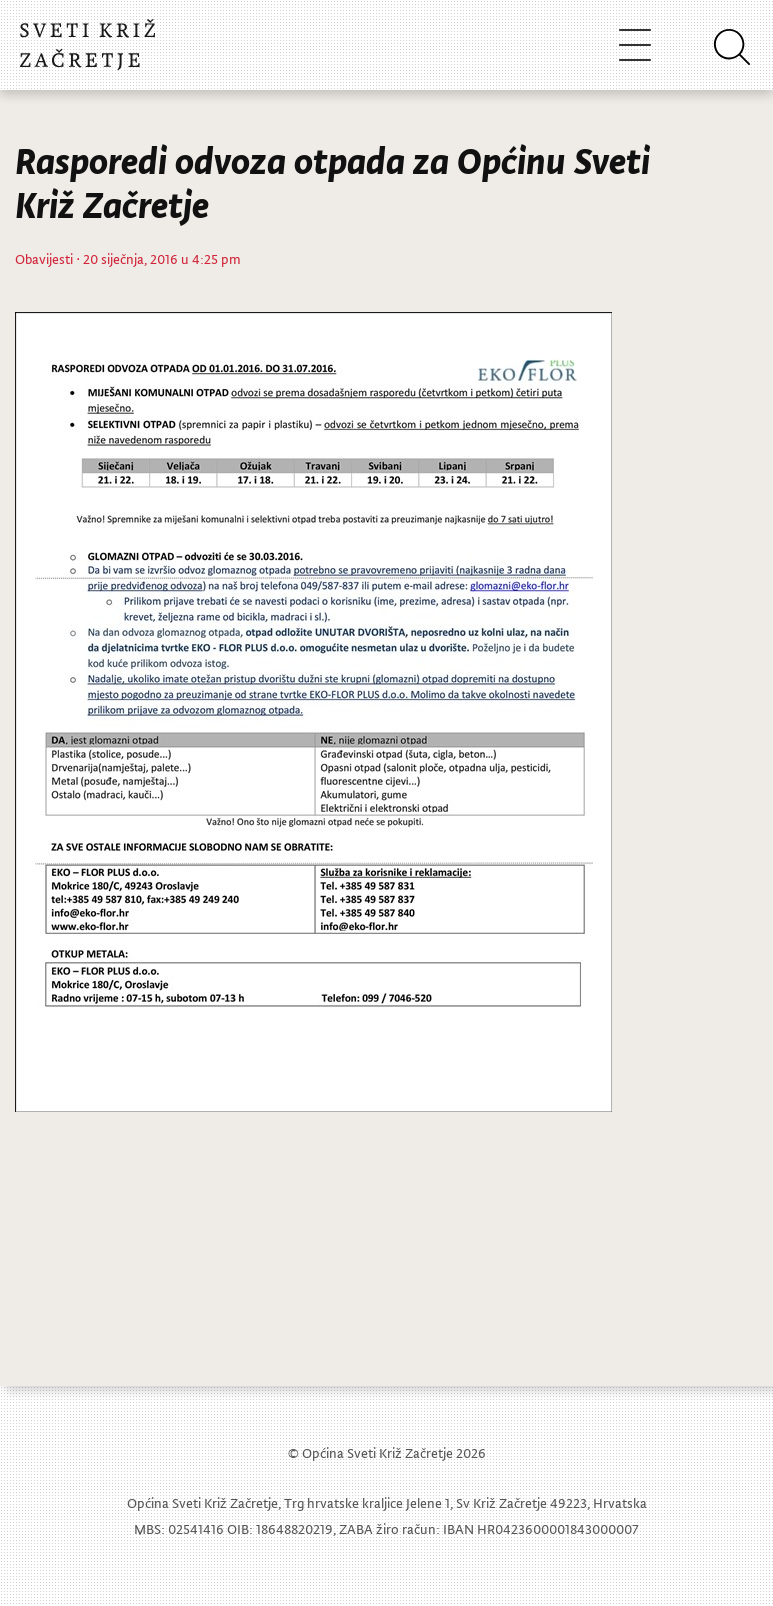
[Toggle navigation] (635, 44)
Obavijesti (44, 258)
